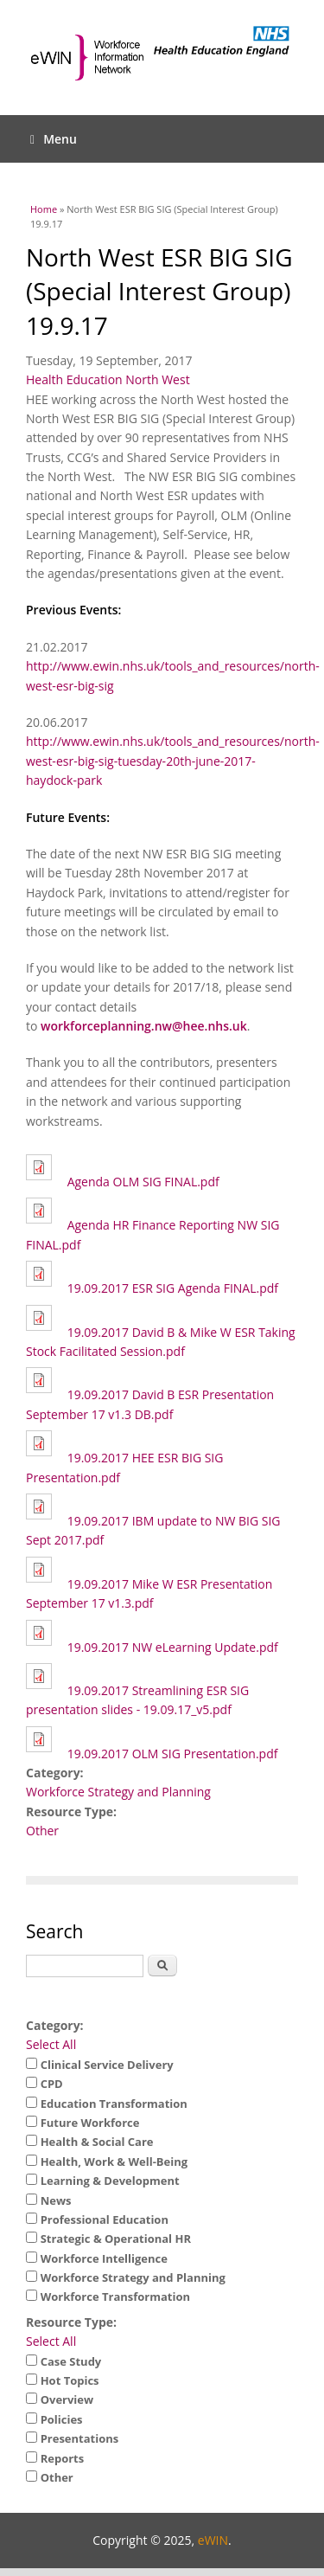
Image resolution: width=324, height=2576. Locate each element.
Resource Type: (71, 2322)
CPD (52, 2083)
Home (43, 208)
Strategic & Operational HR (116, 2238)
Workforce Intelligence (104, 2258)
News (56, 2200)
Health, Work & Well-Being (114, 2161)
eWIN (213, 2540)
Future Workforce (90, 2122)
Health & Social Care (97, 2141)
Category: (55, 2025)
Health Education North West (108, 379)
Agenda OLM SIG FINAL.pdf (143, 1181)
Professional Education (104, 2219)
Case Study (71, 2361)
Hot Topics (70, 2380)
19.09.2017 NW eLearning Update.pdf (172, 1647)
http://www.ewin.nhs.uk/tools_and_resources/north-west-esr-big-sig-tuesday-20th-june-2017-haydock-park (173, 760)
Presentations (80, 2438)
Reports (63, 2458)
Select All (51, 2044)
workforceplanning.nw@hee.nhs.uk (144, 1026)
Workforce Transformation (115, 2296)
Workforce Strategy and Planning (118, 1791)
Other (42, 1830)
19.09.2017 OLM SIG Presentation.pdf (172, 1753)
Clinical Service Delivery (107, 2064)
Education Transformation (114, 2103)
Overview (67, 2399)
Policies (62, 2419)
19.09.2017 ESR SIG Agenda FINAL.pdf (172, 1288)
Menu (53, 139)
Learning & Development (110, 2180)
